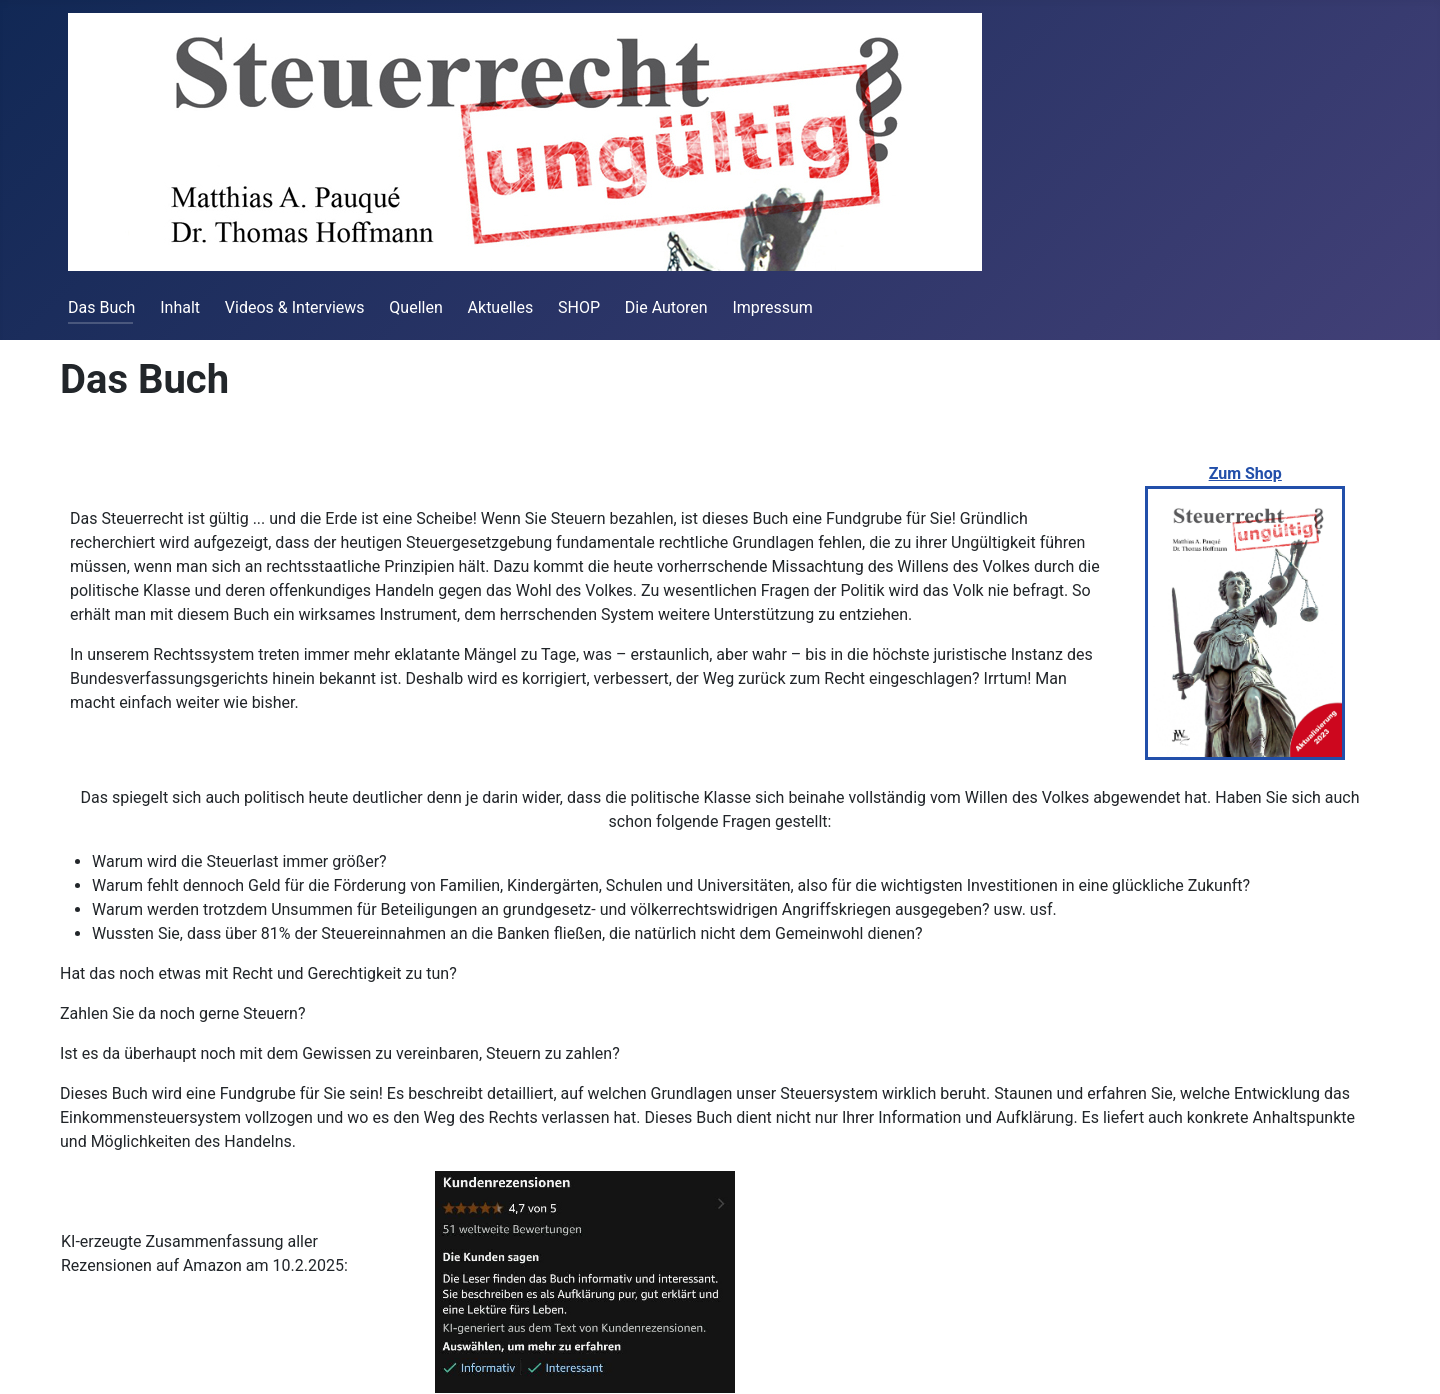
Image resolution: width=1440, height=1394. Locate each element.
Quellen (415, 307)
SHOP (579, 307)
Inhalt (180, 307)
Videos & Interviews (295, 307)
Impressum (772, 307)
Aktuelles (501, 307)
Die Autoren (666, 307)
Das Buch (101, 307)
